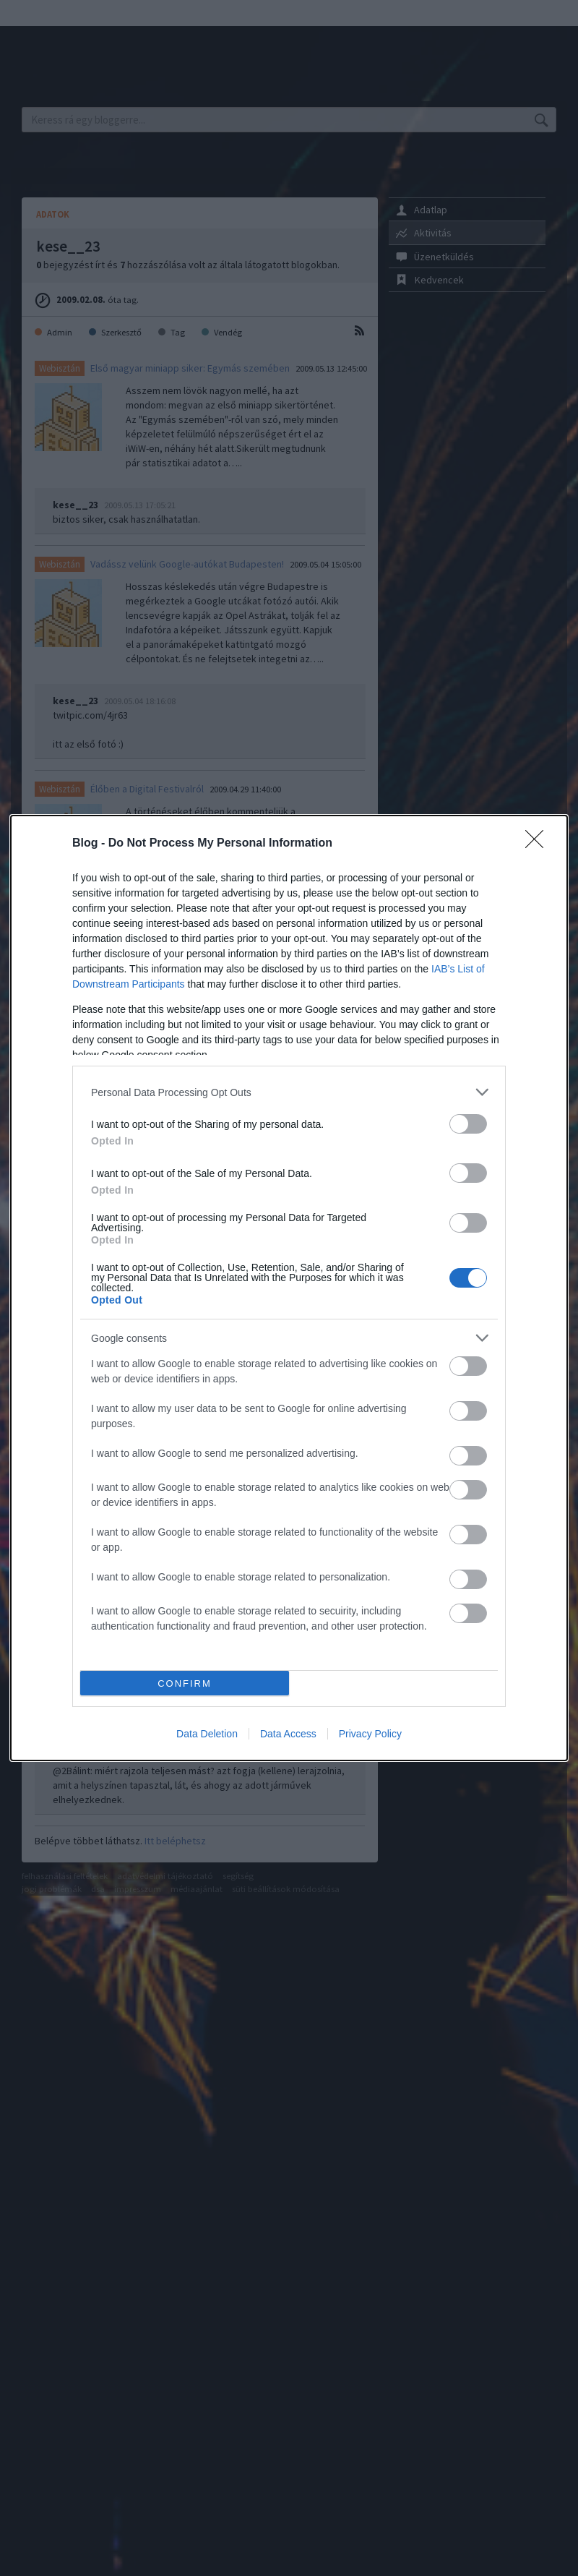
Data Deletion (207, 1734)
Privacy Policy (370, 1734)
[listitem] (289, 1092)
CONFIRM (185, 1683)
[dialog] (289, 1288)
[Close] (539, 843)
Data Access (288, 1734)
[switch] (468, 1124)
